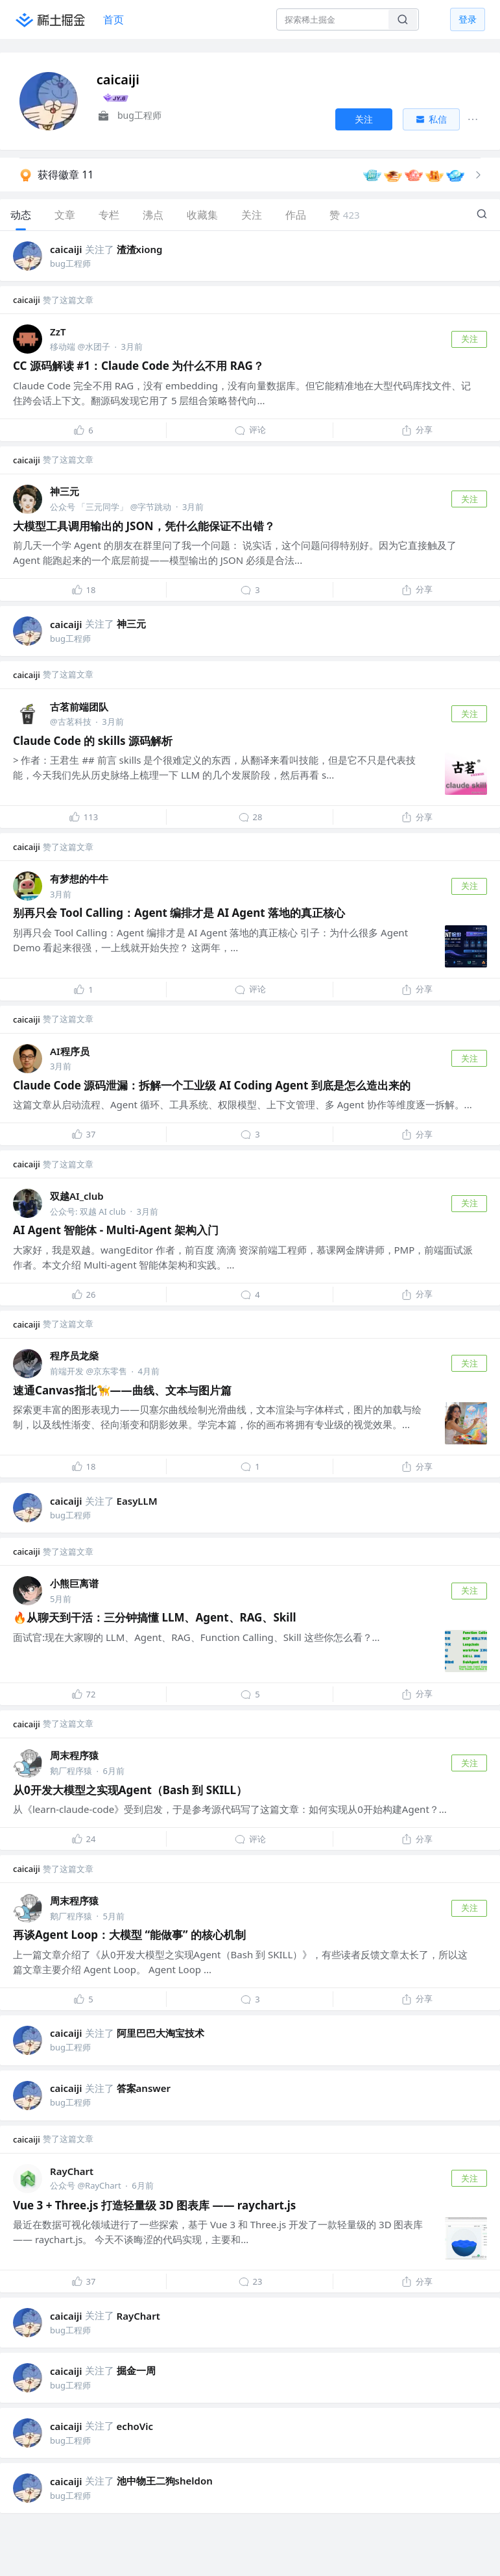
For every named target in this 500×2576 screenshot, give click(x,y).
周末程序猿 (74, 1755)
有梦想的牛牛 (79, 878)
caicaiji (66, 249)
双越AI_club (77, 1195)
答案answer (144, 2088)
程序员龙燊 (74, 1355)
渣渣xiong (140, 249)
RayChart (71, 2171)
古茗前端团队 (79, 706)
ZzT (57, 331)
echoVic (135, 2426)
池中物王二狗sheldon (165, 2480)
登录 (467, 19)
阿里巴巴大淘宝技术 (160, 2032)
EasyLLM (137, 1500)
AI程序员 (69, 1051)
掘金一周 (136, 2370)
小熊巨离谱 (74, 1583)
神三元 (64, 491)
